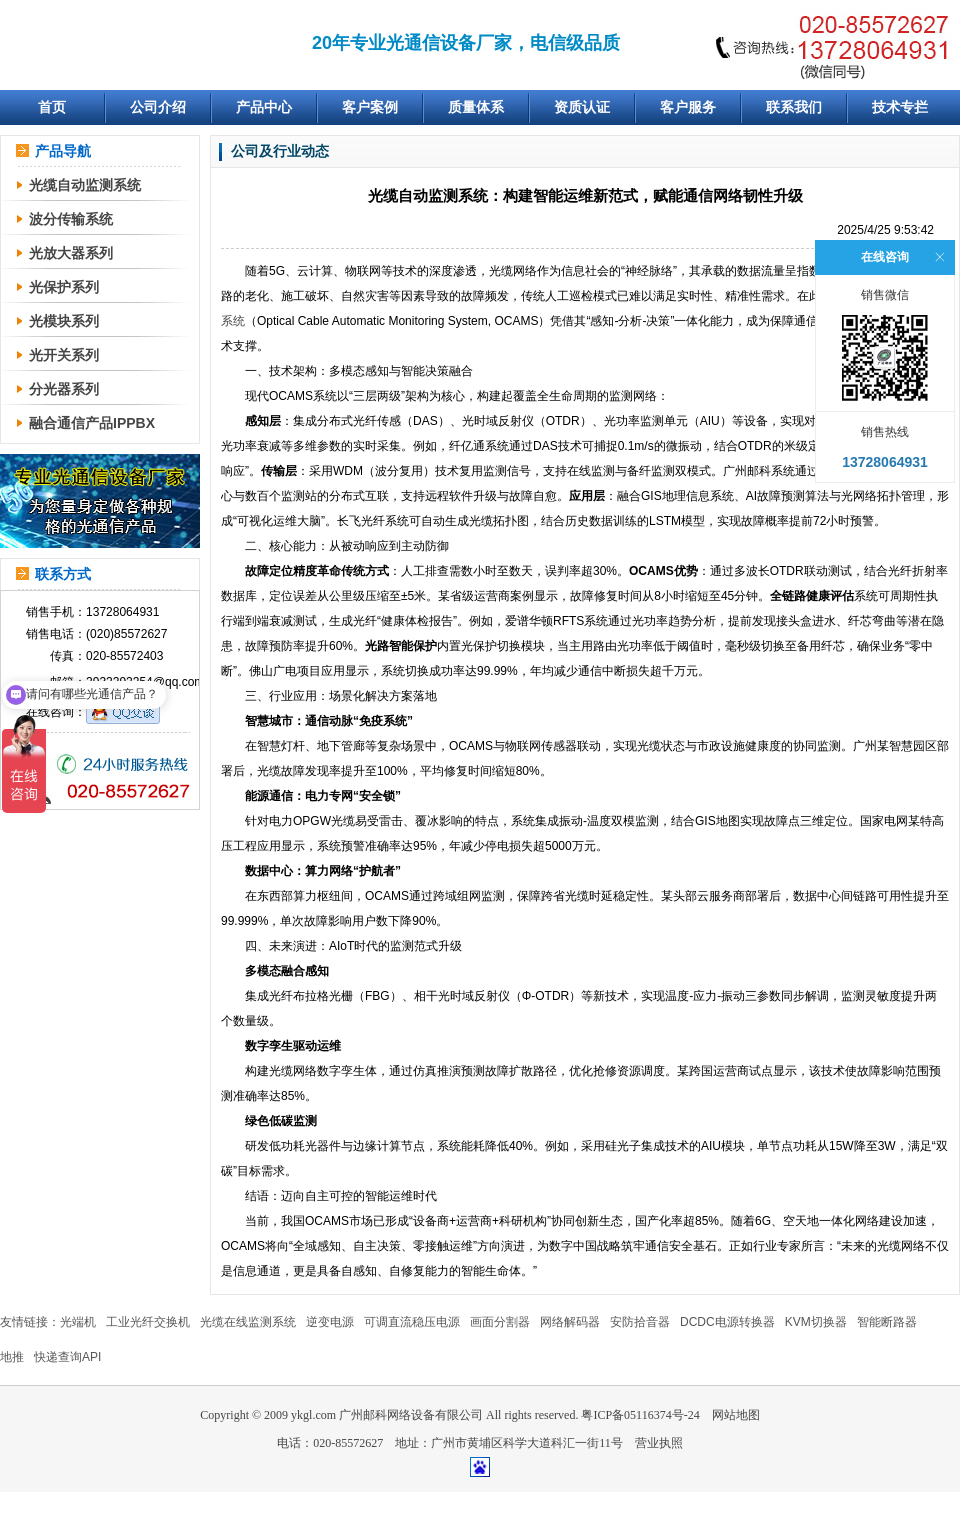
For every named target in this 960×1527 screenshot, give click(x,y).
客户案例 (370, 107)
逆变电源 (330, 1322)
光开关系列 (64, 355)
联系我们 (794, 107)
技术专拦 (900, 107)
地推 (12, 1357)
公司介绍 (158, 107)
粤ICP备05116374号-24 (640, 1415)
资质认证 (582, 107)
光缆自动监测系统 (85, 185)
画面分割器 (500, 1322)
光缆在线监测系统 (248, 1322)
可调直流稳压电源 (412, 1322)
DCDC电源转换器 (727, 1322)
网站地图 (736, 1415)
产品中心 (264, 107)
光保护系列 (64, 287)
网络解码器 (570, 1322)
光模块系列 (64, 321)
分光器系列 (64, 389)
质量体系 (476, 107)
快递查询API (67, 1357)
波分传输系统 (71, 219)
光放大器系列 (71, 253)
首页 (52, 107)
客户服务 (688, 107)
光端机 (78, 1322)
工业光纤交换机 (148, 1322)
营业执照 (659, 1443)
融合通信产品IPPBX (92, 423)
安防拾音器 (640, 1322)
